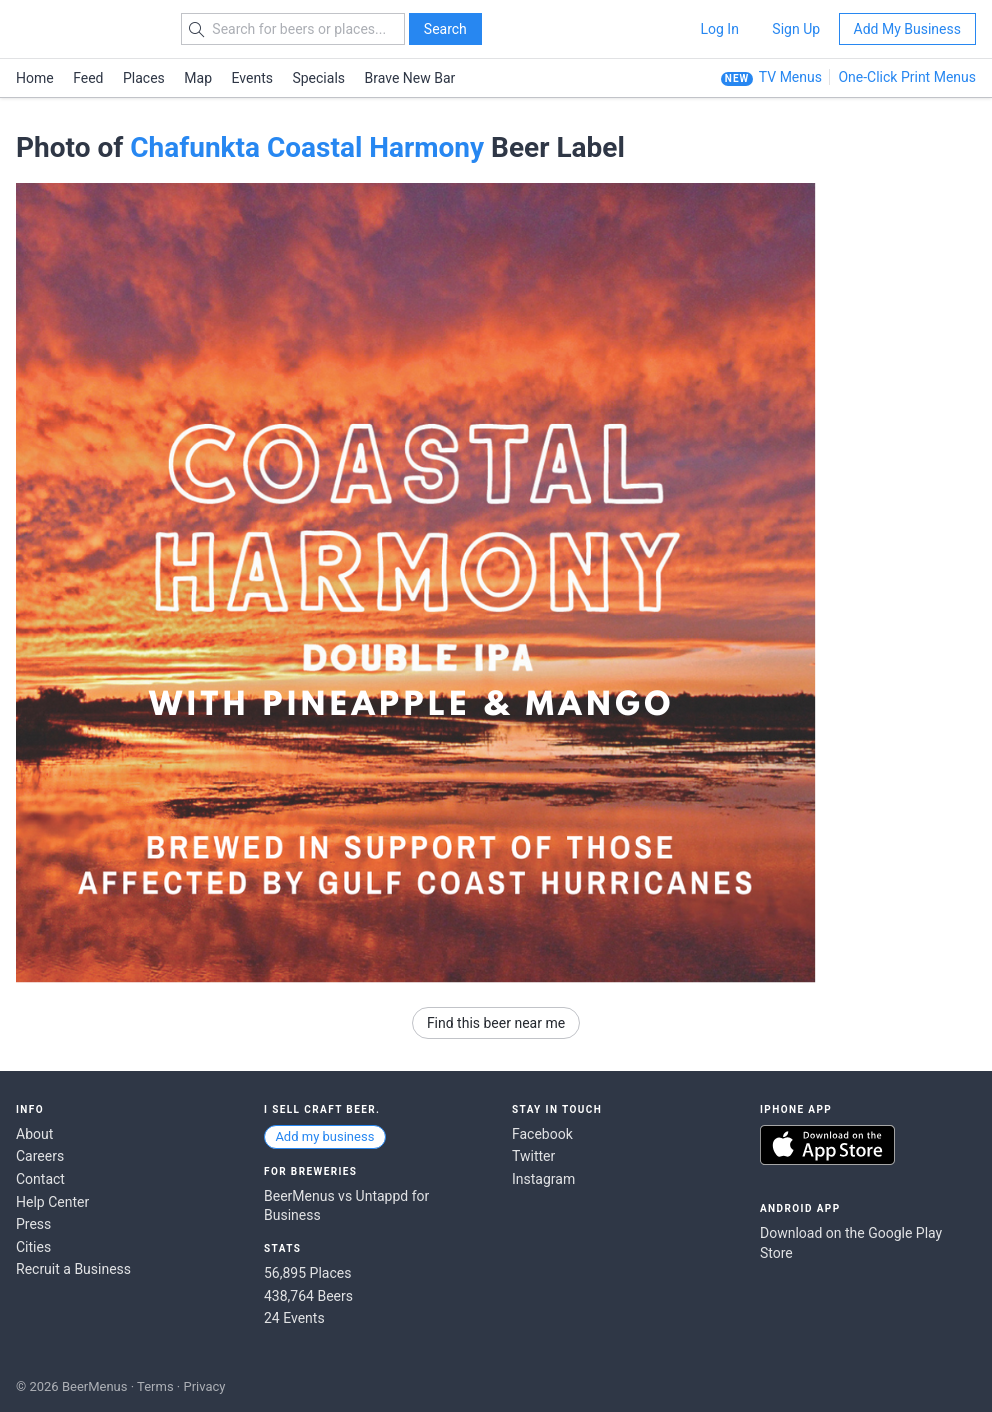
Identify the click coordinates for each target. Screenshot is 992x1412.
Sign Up (796, 29)
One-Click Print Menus (907, 77)
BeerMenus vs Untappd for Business (346, 1206)
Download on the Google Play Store (851, 1243)
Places (144, 78)
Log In (719, 29)
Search (445, 29)
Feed (88, 78)
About (34, 1134)
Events (252, 78)
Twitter (533, 1156)
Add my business (324, 1136)
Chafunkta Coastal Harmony (307, 147)
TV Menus (790, 77)
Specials (318, 78)
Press (33, 1224)
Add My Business (907, 29)
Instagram (543, 1179)
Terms (155, 1386)
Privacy (204, 1386)
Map (198, 78)
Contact (40, 1179)
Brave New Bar (410, 78)
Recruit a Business (73, 1269)
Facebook (542, 1134)
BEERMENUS (87, 29)
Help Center (52, 1202)
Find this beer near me (496, 1023)
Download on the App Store (827, 1145)
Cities (33, 1247)
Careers (40, 1156)
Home (35, 78)
